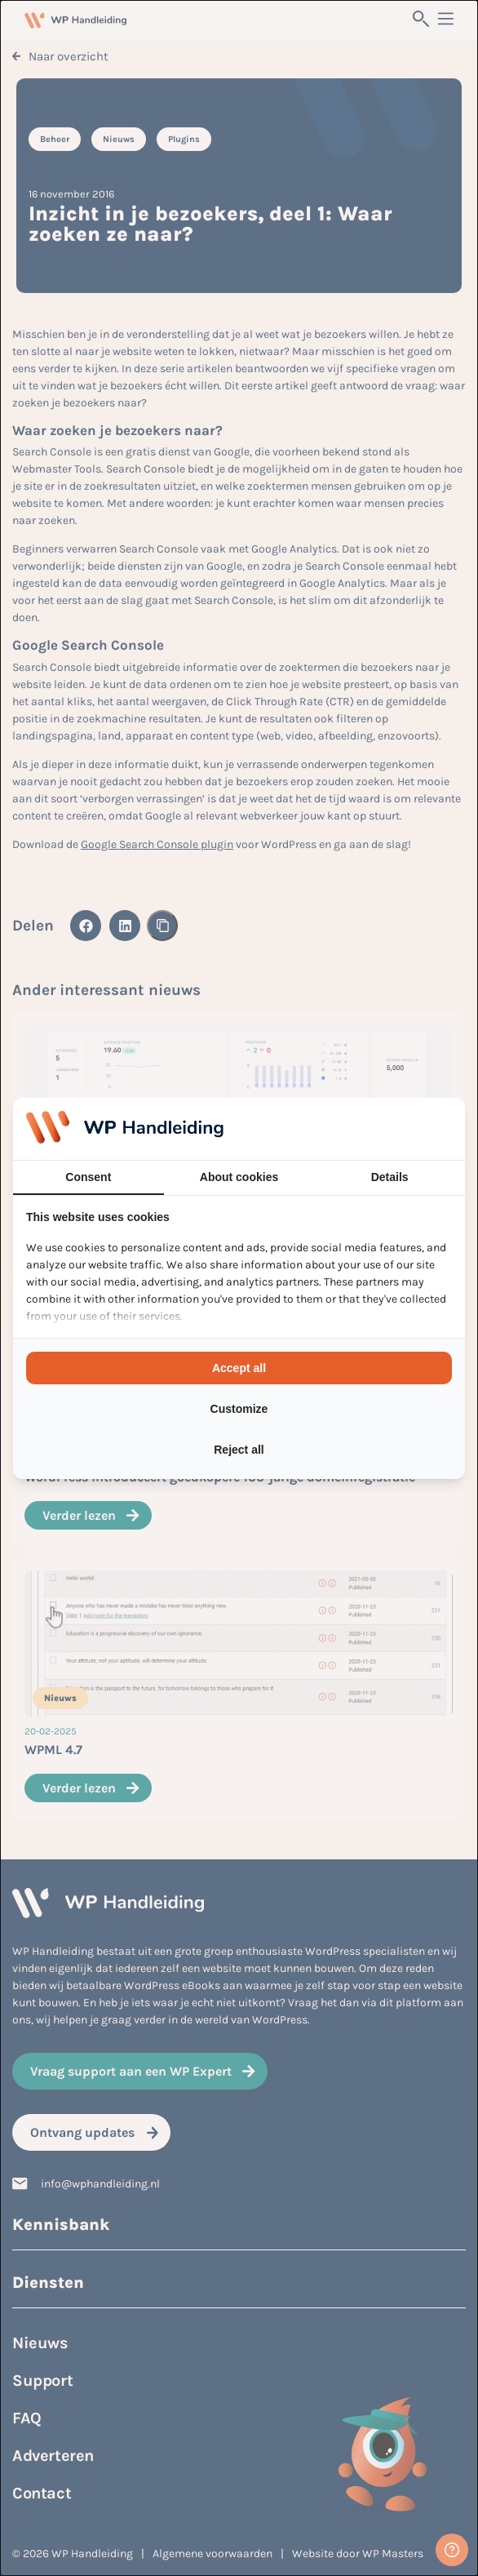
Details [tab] (390, 1177)
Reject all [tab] (238, 1449)
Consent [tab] (88, 1177)
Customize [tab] (239, 1408)
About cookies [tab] (239, 1177)
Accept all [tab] (239, 1368)
